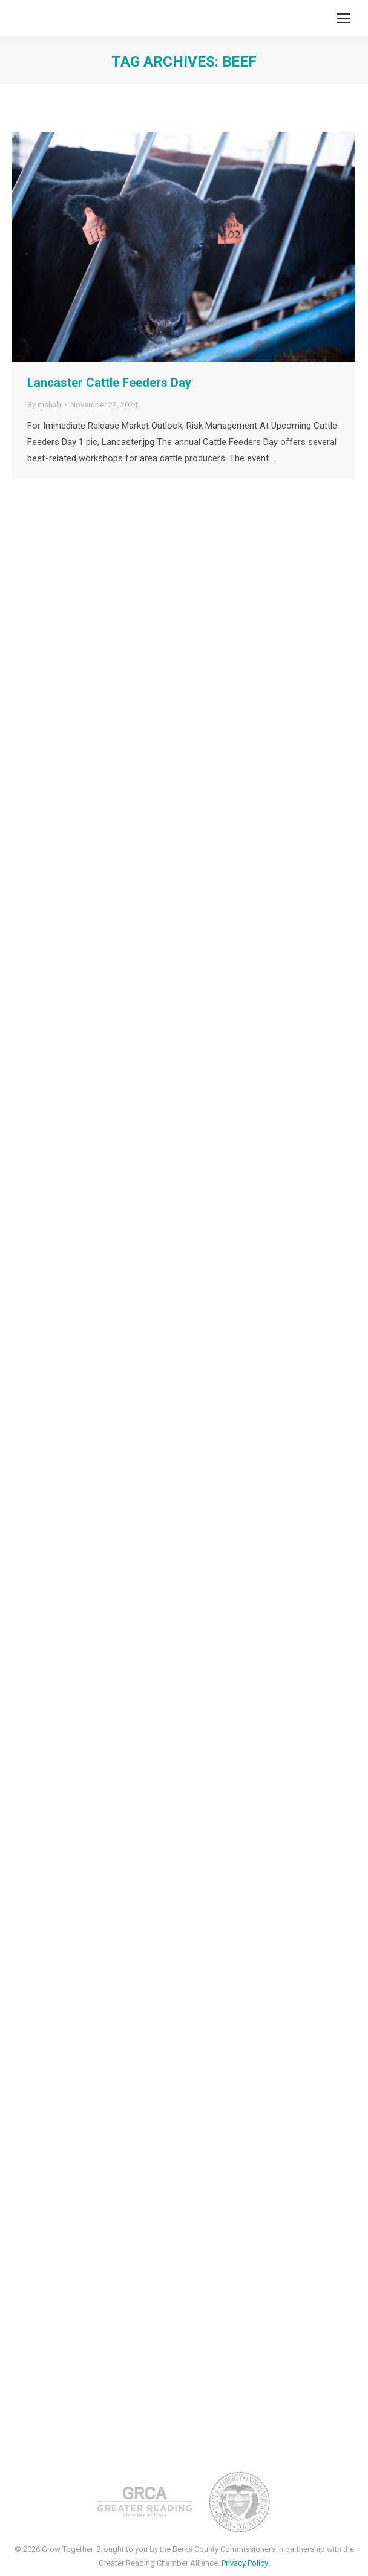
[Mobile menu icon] (343, 18)
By (44, 404)
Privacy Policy (245, 2563)
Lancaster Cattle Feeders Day (109, 382)
